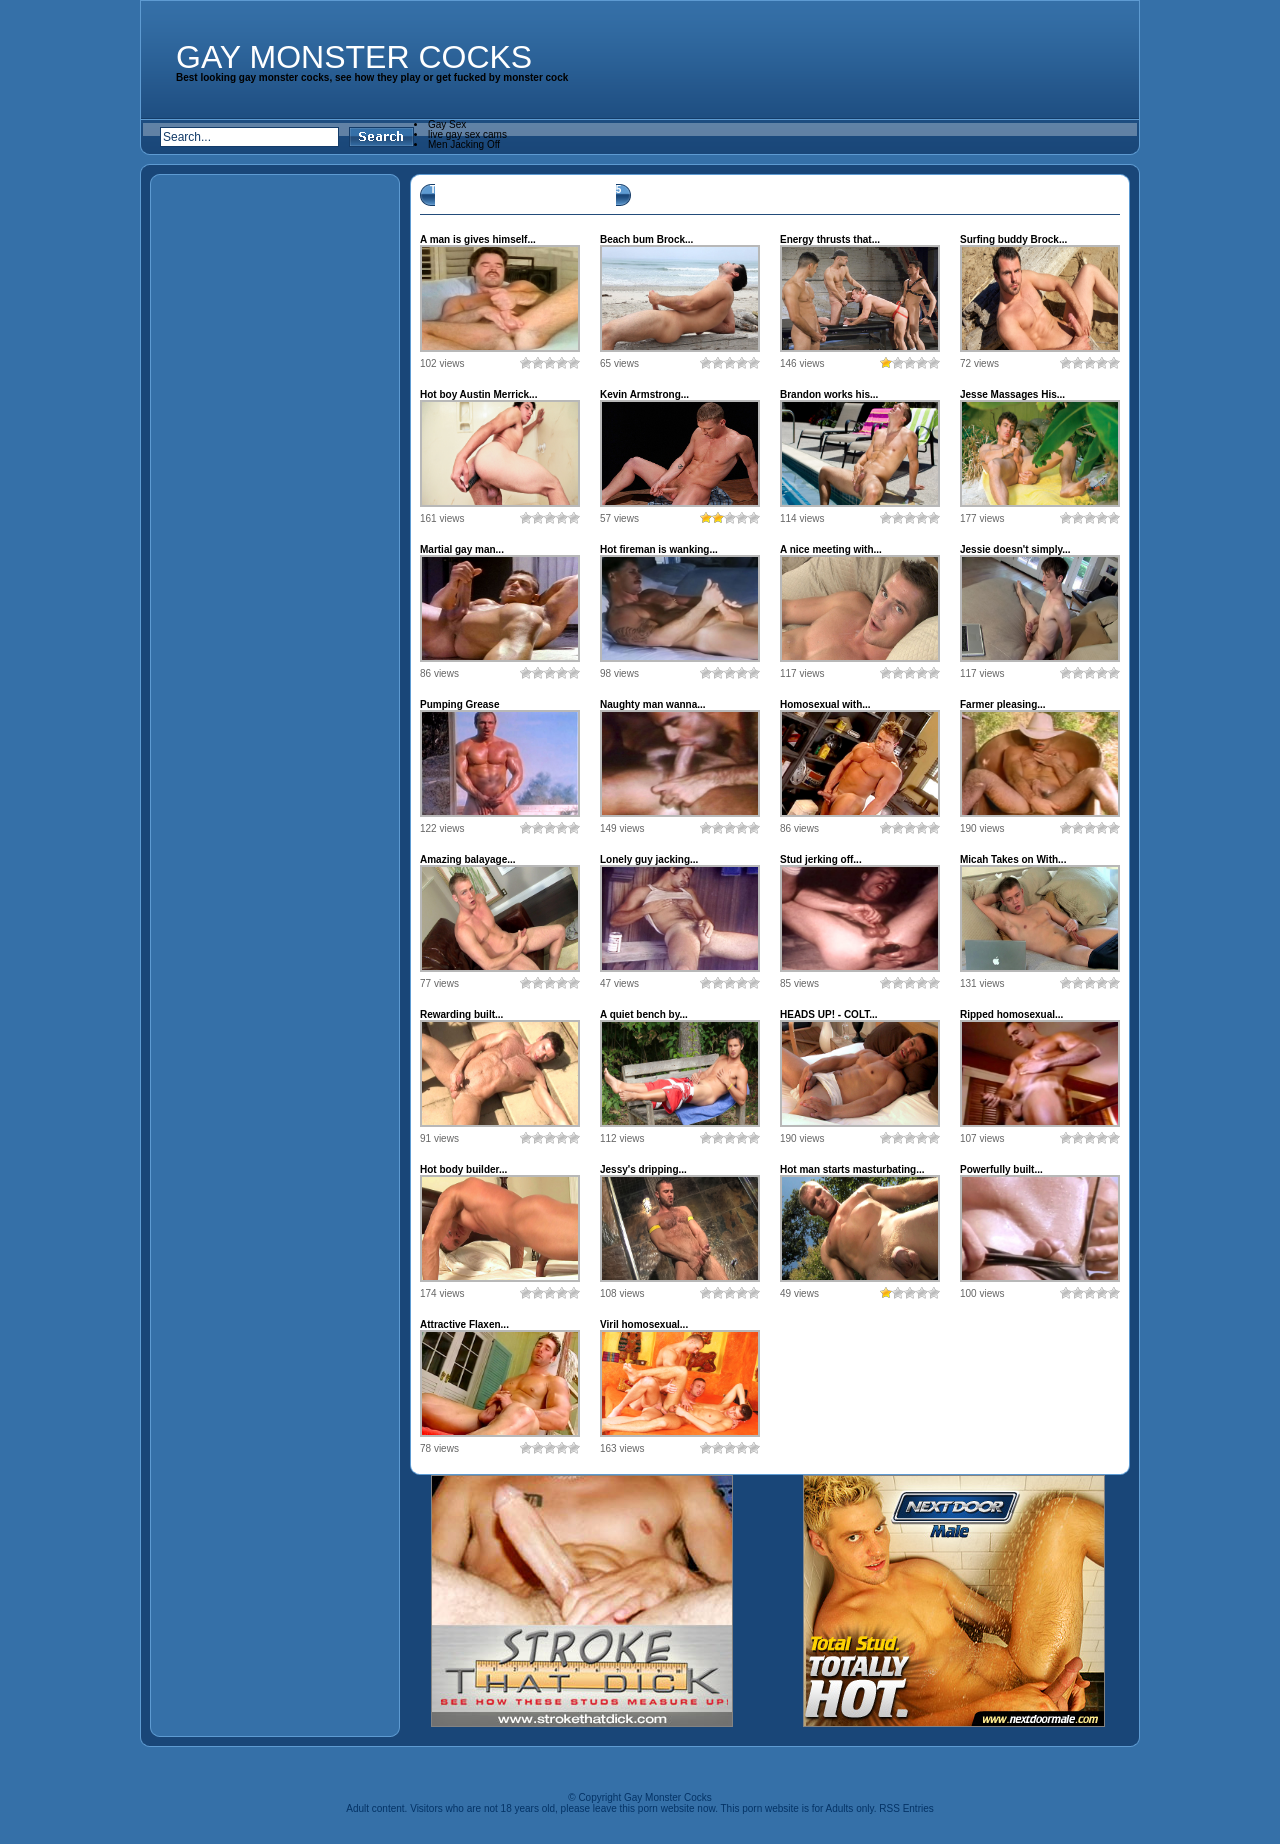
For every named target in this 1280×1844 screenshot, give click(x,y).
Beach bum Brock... (646, 239)
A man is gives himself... (478, 239)
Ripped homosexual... (1011, 1014)
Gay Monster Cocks (354, 57)
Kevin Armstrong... (644, 394)
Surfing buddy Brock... (1013, 239)
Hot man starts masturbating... (852, 1169)
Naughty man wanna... (653, 704)
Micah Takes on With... (1013, 859)
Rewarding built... (461, 1014)
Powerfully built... (1001, 1169)
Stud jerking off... (821, 859)
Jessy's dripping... (643, 1169)
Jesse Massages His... (1012, 394)
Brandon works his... (829, 394)
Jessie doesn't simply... (1015, 549)
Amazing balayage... (468, 859)
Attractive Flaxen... (464, 1324)
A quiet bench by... (644, 1014)
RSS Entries (906, 1808)
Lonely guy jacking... (649, 859)
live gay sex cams (467, 134)
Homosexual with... (825, 704)
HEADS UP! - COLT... (829, 1014)
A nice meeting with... (831, 549)
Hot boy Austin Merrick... (478, 394)
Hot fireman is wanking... (659, 549)
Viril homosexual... (644, 1324)
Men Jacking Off (464, 144)
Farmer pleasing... (1003, 704)
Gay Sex (447, 124)
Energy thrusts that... (830, 239)
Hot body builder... (463, 1169)
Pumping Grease (459, 704)
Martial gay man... (462, 549)
